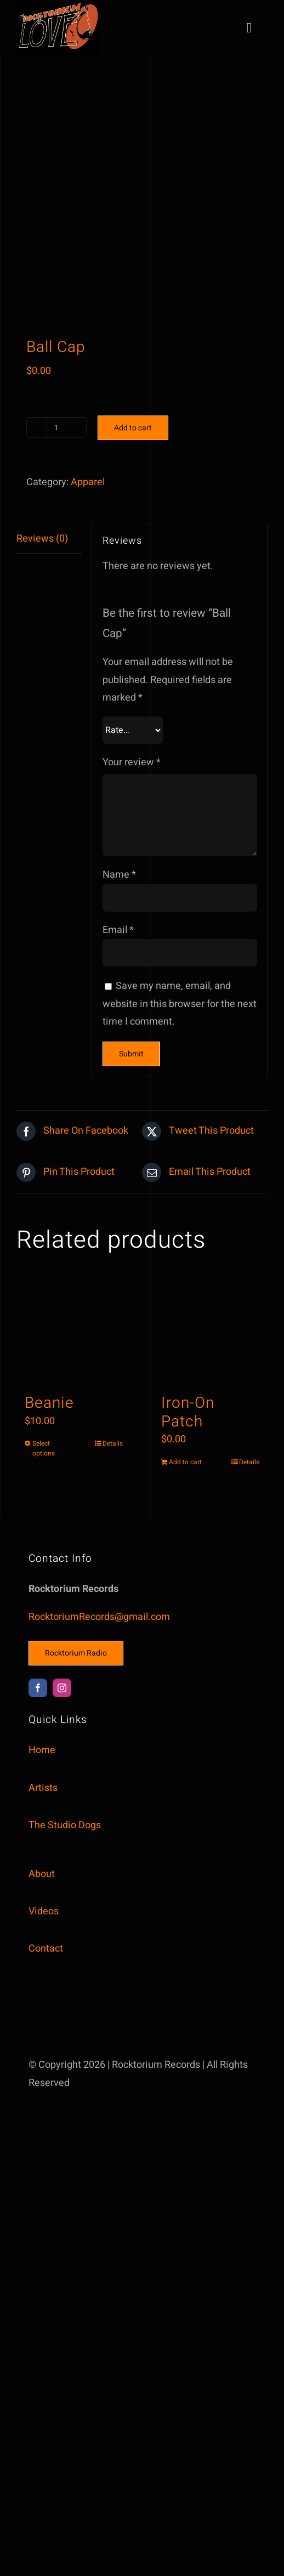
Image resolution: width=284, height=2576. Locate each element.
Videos (44, 1911)
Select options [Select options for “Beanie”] (43, 1448)
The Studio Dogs (65, 1825)
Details (113, 1443)
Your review (132, 762)
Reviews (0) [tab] (42, 538)
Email (118, 930)
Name (119, 874)
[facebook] (38, 1688)
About (42, 1874)
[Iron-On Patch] (210, 1332)
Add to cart (133, 428)
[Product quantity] (56, 427)
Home (42, 1750)
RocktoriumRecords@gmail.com (99, 1617)
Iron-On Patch (187, 1412)
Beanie (49, 1403)
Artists (43, 1788)
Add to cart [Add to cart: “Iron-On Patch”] (185, 1462)
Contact (46, 1948)
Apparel (88, 482)
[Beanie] (73, 1332)
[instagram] (62, 1688)
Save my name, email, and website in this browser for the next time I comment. (180, 1004)
